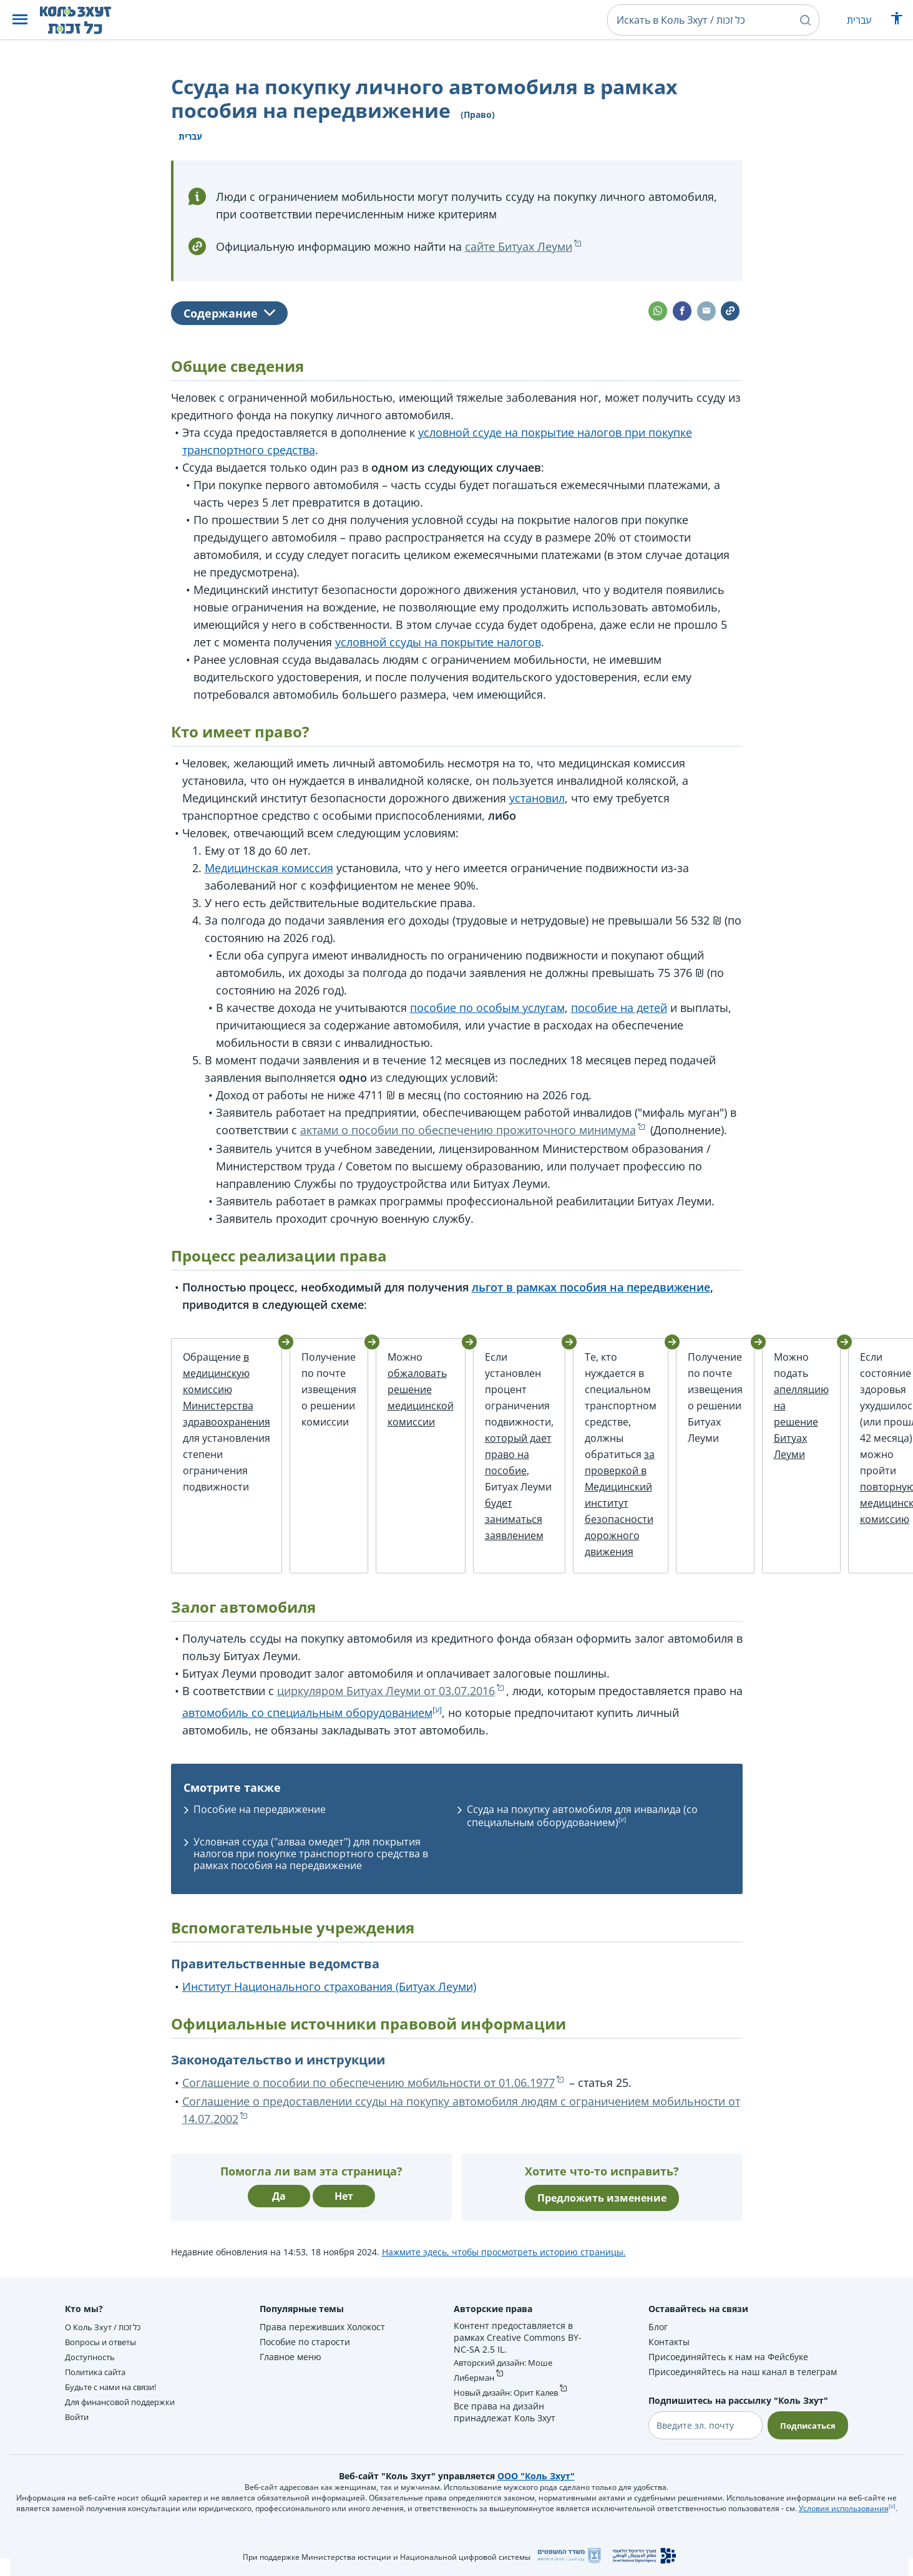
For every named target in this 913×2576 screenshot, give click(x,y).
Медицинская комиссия (269, 867)
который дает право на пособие (501, 1454)
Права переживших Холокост (321, 2334)
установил (537, 797)
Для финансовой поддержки (126, 2408)
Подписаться (806, 2432)
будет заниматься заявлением (497, 1519)
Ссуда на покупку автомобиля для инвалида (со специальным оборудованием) (582, 1822)
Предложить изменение (601, 2205)
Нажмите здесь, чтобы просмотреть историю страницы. (504, 2259)
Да (279, 2203)
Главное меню (289, 2363)
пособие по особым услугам (487, 1007)
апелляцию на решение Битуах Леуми (783, 1422)
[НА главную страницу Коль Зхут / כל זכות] (85, 20)
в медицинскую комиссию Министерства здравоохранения (226, 1389)
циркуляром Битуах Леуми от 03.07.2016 (386, 1697)
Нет (343, 2203)
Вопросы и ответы (104, 2349)
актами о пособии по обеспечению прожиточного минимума (468, 1129)
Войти (78, 2423)
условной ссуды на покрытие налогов (438, 641)
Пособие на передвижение (259, 1816)
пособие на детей (619, 1007)
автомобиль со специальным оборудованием (307, 1719)
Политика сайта (99, 2378)
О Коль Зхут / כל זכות (107, 2334)
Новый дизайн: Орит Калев (511, 2399)
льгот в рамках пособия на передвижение (591, 1287)
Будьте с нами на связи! (116, 2393)
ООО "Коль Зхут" (536, 2483)
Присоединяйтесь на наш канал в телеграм (739, 2378)
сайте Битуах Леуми (518, 246)
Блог (655, 2334)
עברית (859, 20)
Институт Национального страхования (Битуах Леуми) (329, 1993)
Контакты (665, 2349)
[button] (20, 20)
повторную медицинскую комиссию (875, 1503)
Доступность (92, 2363)
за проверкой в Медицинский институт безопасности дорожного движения (603, 1502)
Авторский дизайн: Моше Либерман (507, 2376)
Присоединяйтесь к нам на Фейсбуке (725, 2363)
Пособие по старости (303, 2349)
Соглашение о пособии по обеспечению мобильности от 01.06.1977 (368, 2089)
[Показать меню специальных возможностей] (897, 21)
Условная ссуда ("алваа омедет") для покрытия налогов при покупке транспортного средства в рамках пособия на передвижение (310, 1860)
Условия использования (844, 2515)
